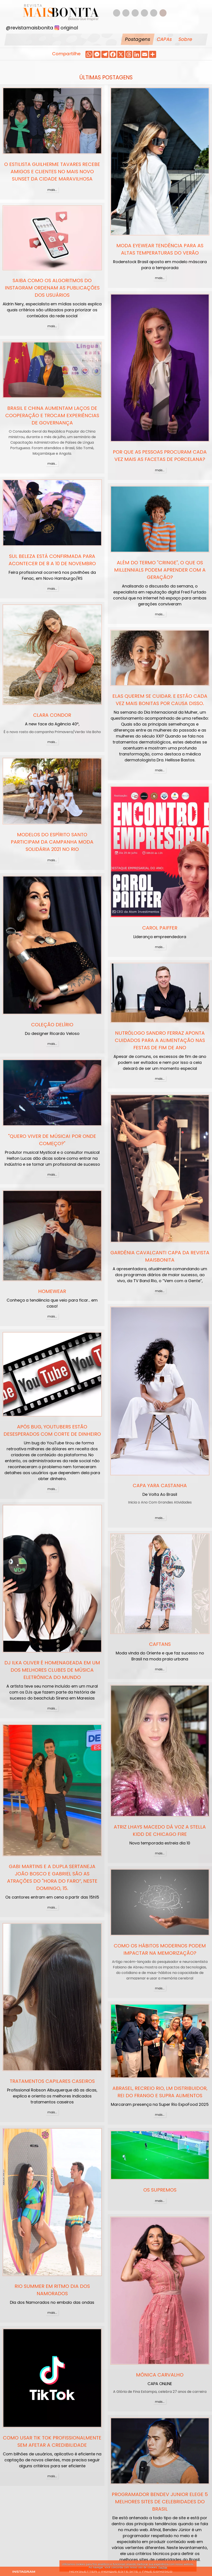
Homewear (52, 1291)
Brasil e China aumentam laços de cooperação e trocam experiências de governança (52, 415)
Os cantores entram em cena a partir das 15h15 (52, 1897)
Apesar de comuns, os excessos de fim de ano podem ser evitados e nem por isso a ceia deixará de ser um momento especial (160, 1062)
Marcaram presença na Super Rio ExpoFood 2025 (160, 2104)
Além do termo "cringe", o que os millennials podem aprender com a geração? (160, 570)
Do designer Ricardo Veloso (52, 1033)
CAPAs (164, 39)
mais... (52, 190)
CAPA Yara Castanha (160, 1485)
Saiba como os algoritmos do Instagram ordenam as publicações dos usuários (52, 287)
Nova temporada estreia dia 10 (159, 1843)
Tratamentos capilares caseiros (52, 2081)
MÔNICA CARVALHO (160, 2374)
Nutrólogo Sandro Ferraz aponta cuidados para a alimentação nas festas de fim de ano (160, 1040)
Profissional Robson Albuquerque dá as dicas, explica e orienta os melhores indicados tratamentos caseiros (52, 2096)
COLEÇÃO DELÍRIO (52, 1024)
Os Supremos (159, 2189)
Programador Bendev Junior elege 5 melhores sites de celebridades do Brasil (160, 2501)
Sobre (185, 39)
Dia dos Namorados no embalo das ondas (52, 2302)
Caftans (160, 1644)
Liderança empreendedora (159, 936)
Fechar (163, 2567)
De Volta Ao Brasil (159, 1494)
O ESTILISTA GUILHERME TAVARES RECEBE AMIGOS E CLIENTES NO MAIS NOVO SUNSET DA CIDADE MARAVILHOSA (52, 171)
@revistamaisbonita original (42, 27)
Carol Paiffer (159, 927)
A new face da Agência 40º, (52, 724)
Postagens (138, 39)
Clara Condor (52, 715)
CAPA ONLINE (160, 2383)
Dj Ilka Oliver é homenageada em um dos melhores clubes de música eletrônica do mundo (52, 1670)
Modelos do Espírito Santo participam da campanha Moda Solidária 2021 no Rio (52, 842)
